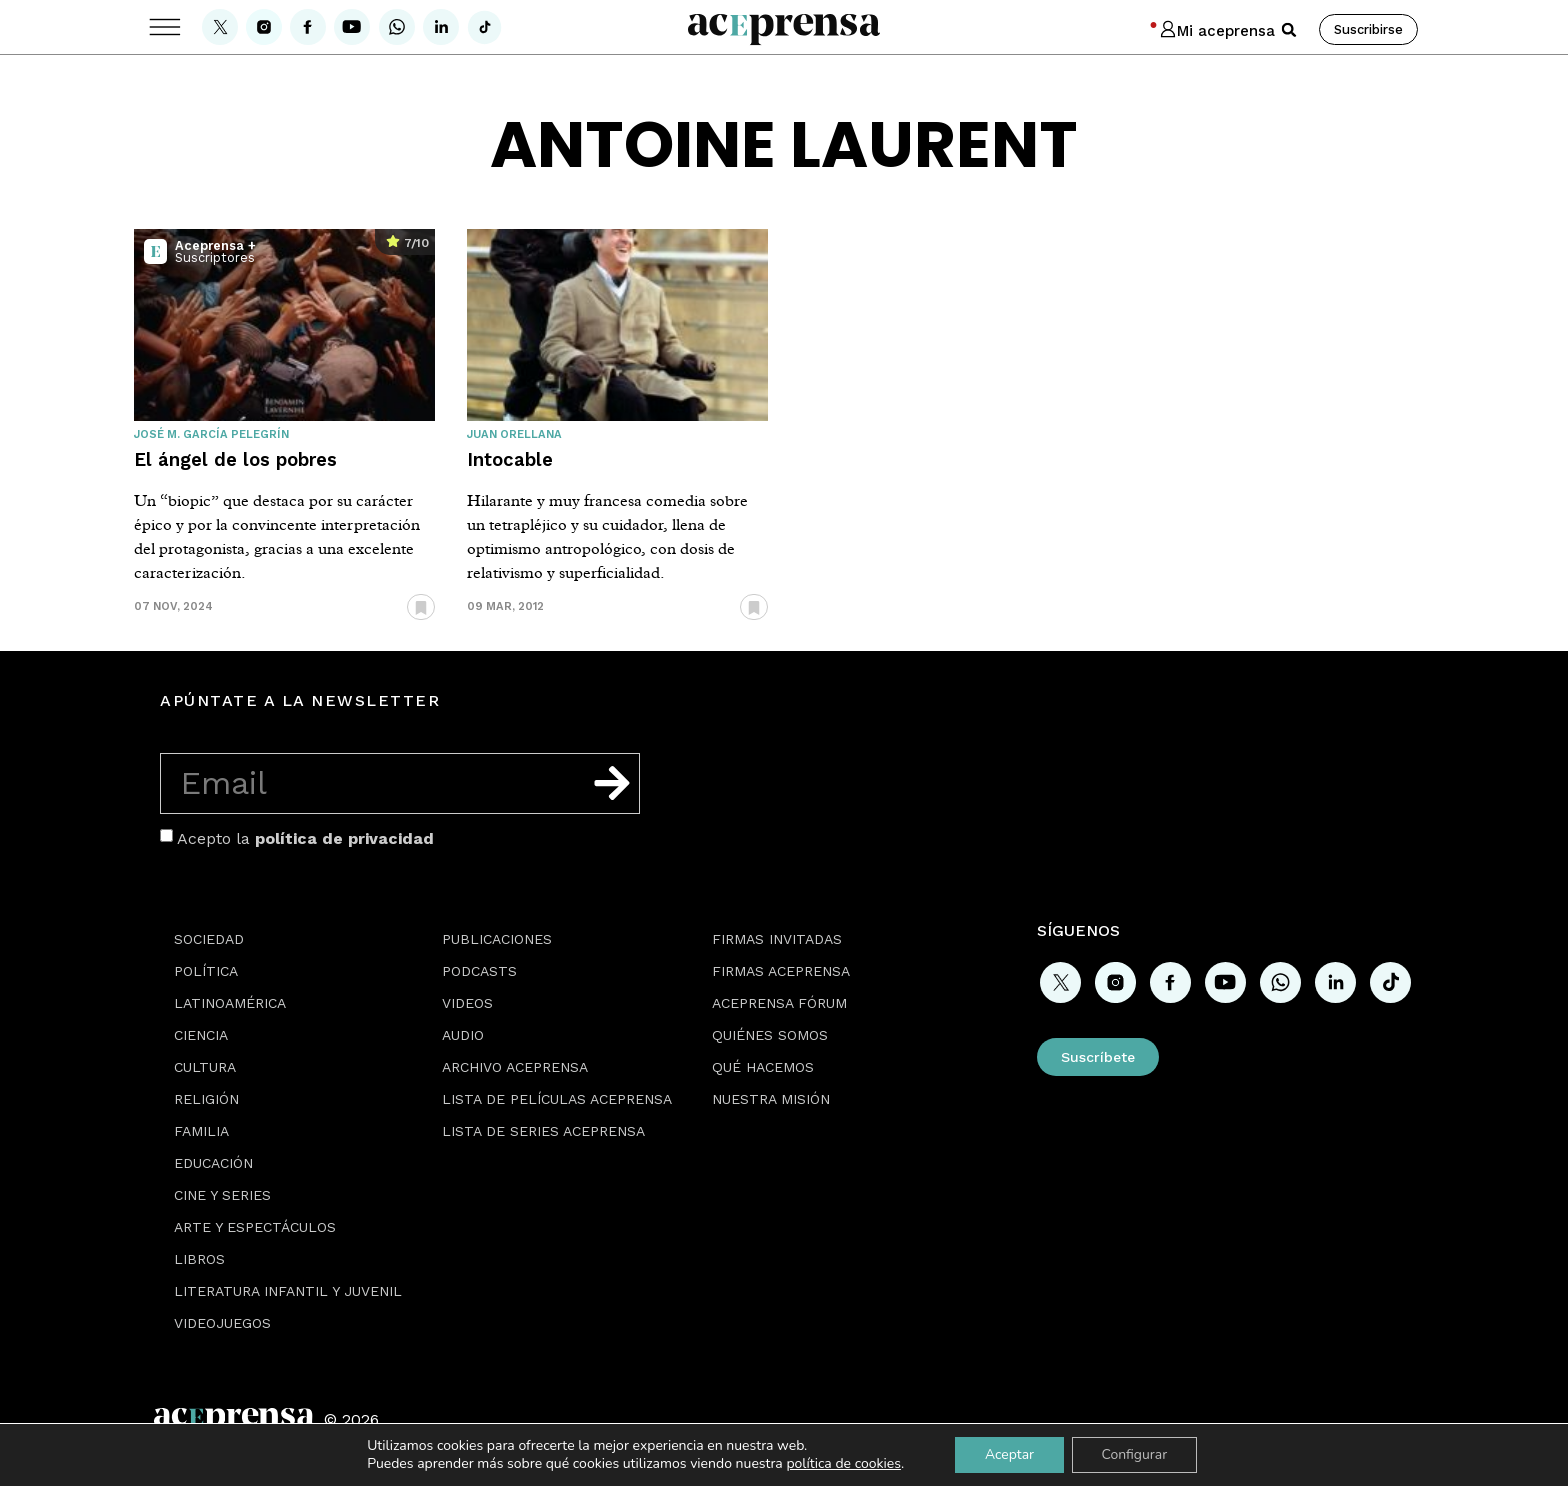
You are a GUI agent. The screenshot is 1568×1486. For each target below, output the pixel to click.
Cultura (205, 1067)
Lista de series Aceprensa (543, 1131)
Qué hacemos (763, 1067)
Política (206, 971)
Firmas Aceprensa (781, 971)
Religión (206, 1099)
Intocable (510, 459)
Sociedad (209, 939)
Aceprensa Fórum (779, 1003)
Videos (467, 1003)
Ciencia (201, 1035)
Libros (199, 1259)
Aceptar (1008, 1454)
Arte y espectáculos (255, 1227)
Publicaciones (497, 939)
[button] (1289, 30)
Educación (213, 1163)
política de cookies (843, 1463)
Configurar (1135, 1454)
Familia (201, 1131)
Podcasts (479, 971)
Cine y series (222, 1195)
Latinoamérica (230, 1003)
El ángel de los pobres (235, 459)
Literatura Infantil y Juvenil (288, 1291)
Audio (463, 1035)
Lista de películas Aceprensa (557, 1099)
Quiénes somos (770, 1035)
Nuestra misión (771, 1099)
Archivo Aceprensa (515, 1067)
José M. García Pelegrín (211, 434)
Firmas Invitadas (777, 939)
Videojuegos (222, 1323)
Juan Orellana (514, 434)
